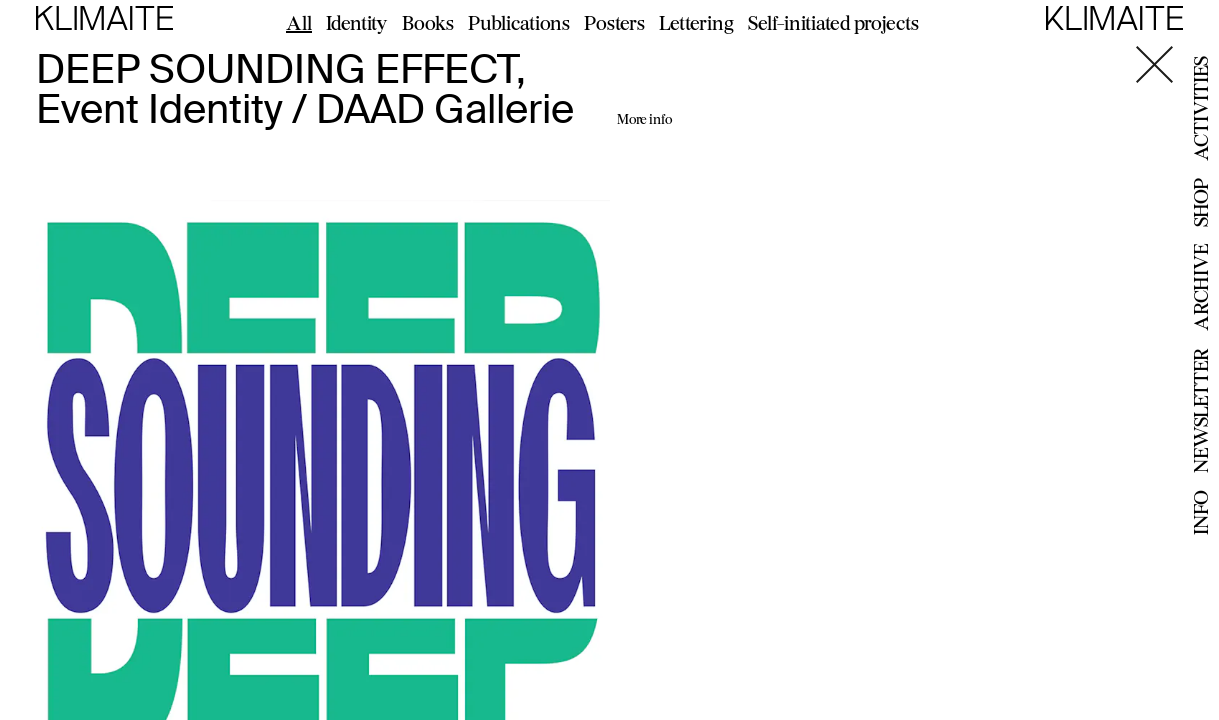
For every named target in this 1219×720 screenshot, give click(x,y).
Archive (1200, 287)
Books (428, 22)
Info (1200, 512)
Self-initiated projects (833, 22)
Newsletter (1200, 410)
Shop (1200, 202)
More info (644, 118)
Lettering (696, 22)
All (299, 22)
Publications (519, 22)
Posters (614, 22)
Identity (357, 22)
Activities (1200, 108)
